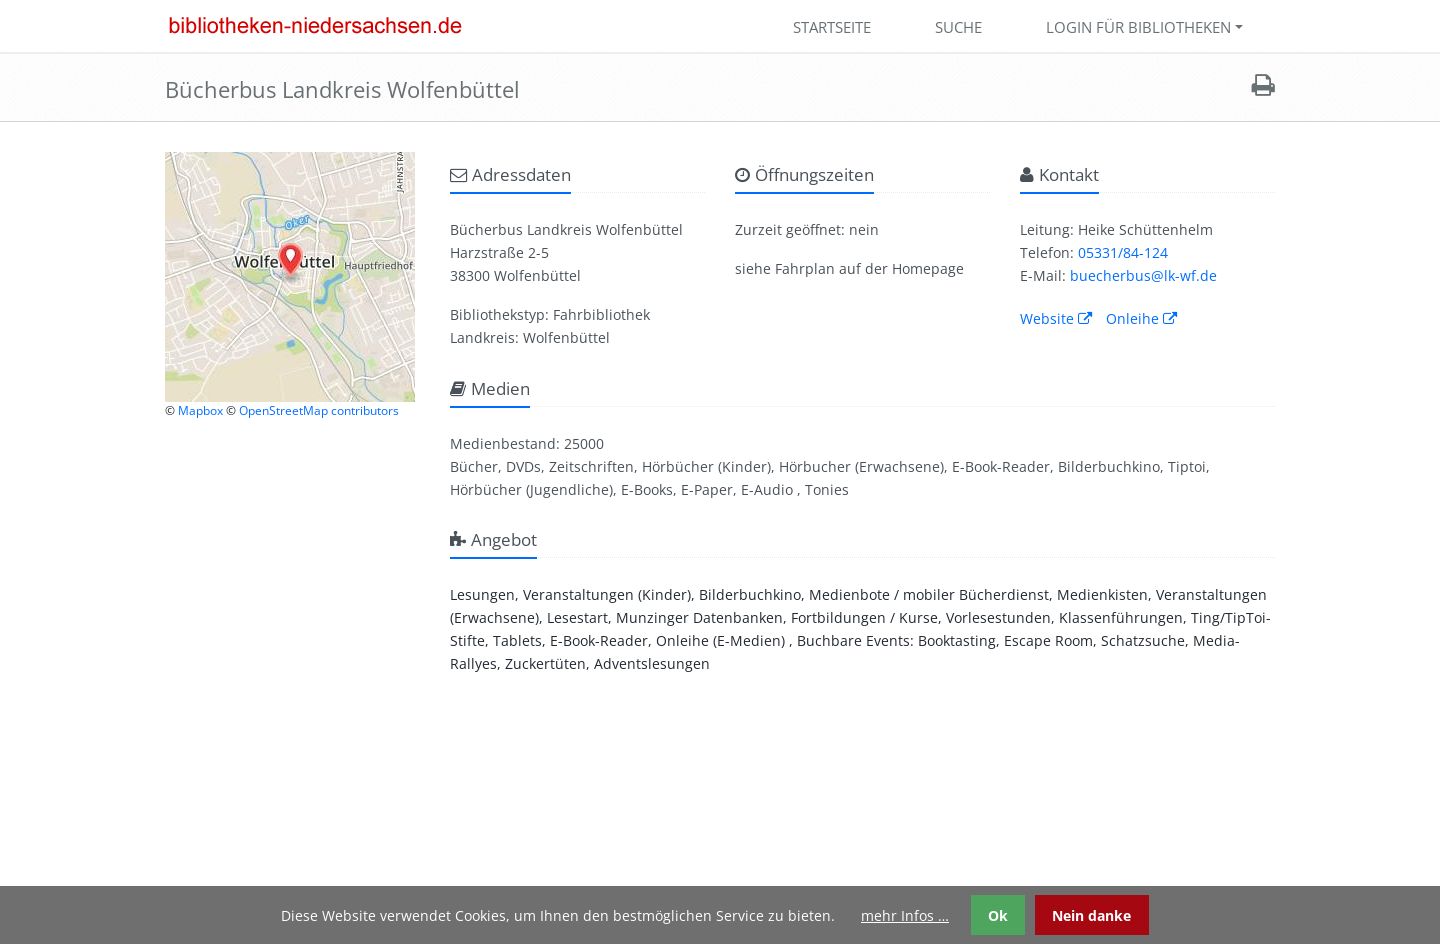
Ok (998, 915)
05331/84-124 (1123, 252)
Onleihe (1141, 318)
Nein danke (1091, 915)
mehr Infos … (905, 915)
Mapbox (200, 410)
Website (1056, 318)
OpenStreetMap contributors (319, 410)
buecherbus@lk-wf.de (1143, 275)
